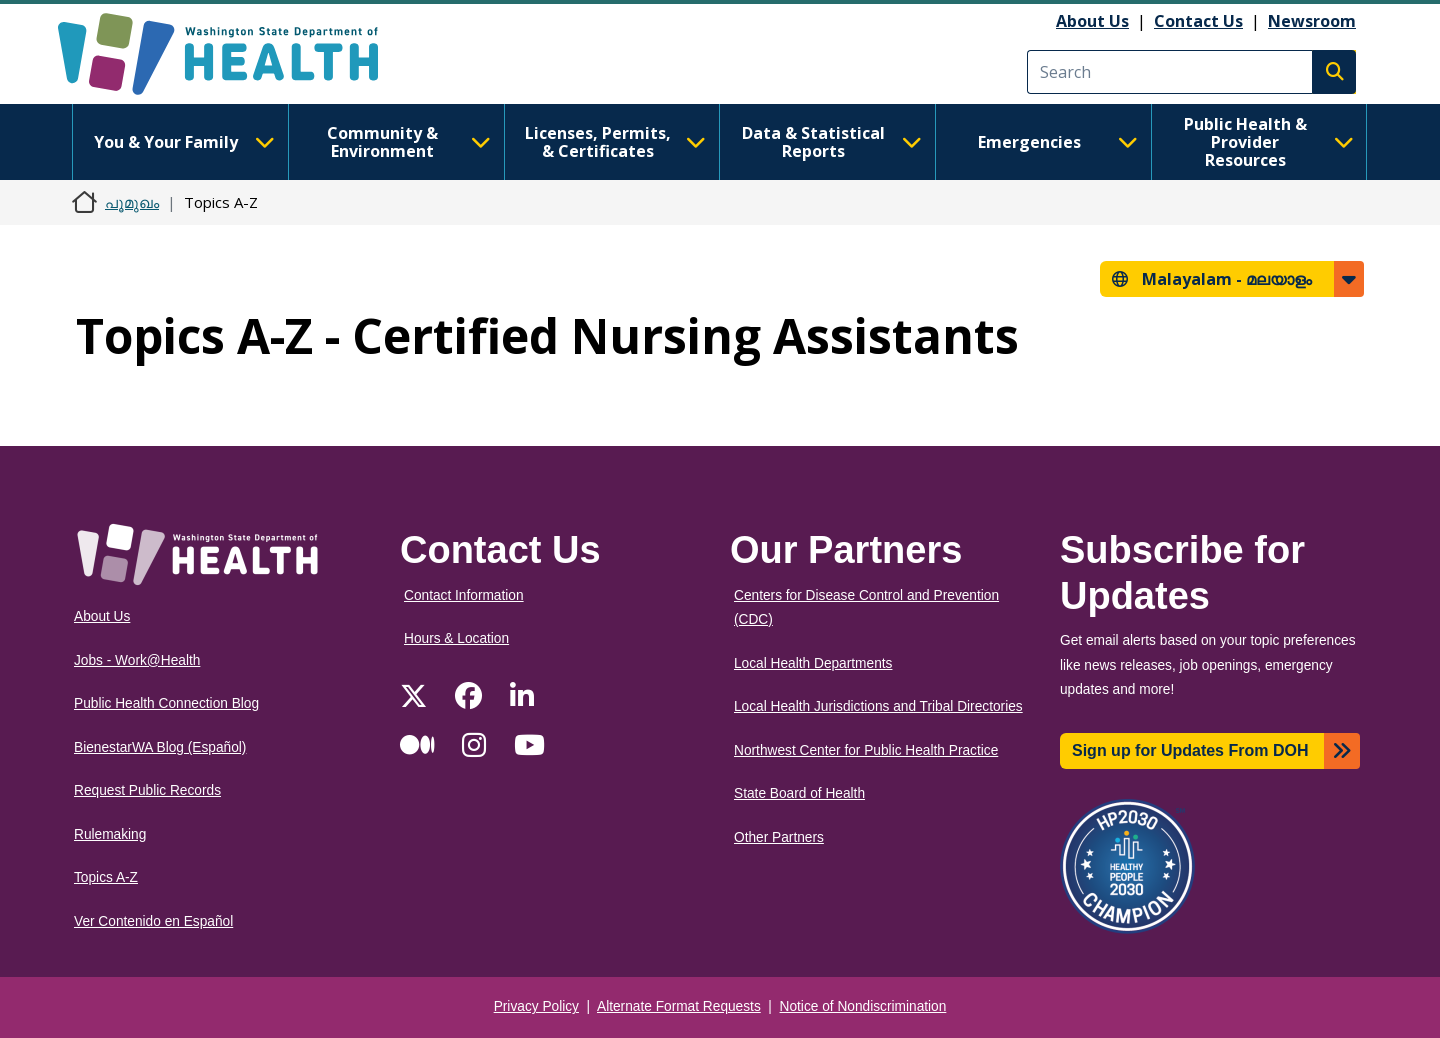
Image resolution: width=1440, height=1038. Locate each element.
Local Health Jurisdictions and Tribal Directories (878, 706)
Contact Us (1198, 21)
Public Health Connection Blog (166, 703)
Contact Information (464, 595)
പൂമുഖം (132, 202)
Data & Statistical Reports (832, 142)
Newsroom (1312, 21)
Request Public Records (147, 790)
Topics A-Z (106, 877)
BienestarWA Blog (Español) (160, 747)
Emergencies (1058, 142)
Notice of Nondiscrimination (863, 1006)
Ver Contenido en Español (153, 921)
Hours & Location (456, 638)
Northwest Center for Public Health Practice (866, 750)
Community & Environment (409, 142)
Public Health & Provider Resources (1269, 142)
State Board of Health (799, 793)
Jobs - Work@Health (137, 660)
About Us (1092, 21)
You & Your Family (184, 142)
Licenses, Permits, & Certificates (615, 142)
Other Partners (779, 837)
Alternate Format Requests (679, 1006)
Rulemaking (110, 834)
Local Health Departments (813, 663)
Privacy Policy (536, 1006)
